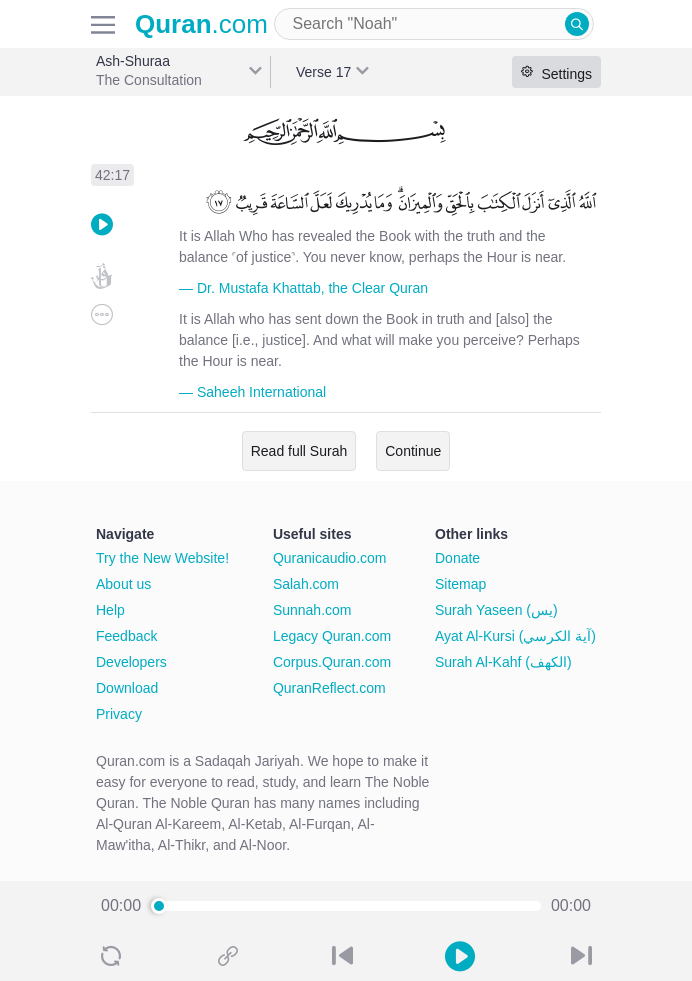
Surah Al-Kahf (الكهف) (503, 662)
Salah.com (306, 584)
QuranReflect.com (329, 688)
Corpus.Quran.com (332, 662)
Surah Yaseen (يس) (496, 610)
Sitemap (460, 584)
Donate (457, 558)
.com (201, 24)
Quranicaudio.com (330, 558)
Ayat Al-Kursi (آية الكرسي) (515, 636)
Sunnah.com (312, 610)
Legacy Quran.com (332, 636)
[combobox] (434, 24)
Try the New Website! (162, 558)
